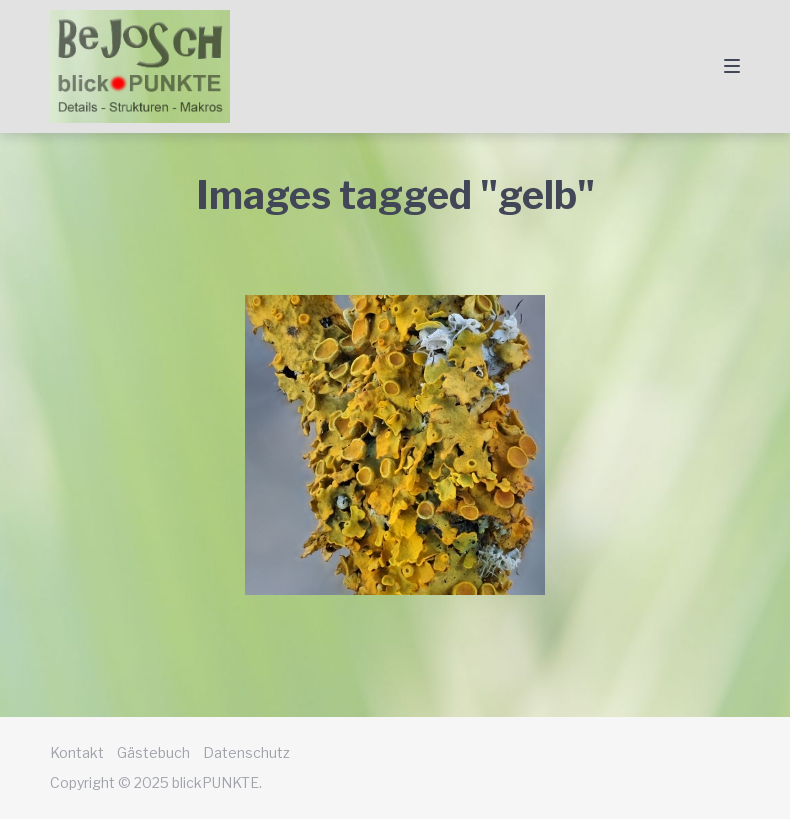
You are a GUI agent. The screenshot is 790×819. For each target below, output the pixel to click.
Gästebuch (153, 752)
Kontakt (77, 752)
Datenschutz (246, 752)
